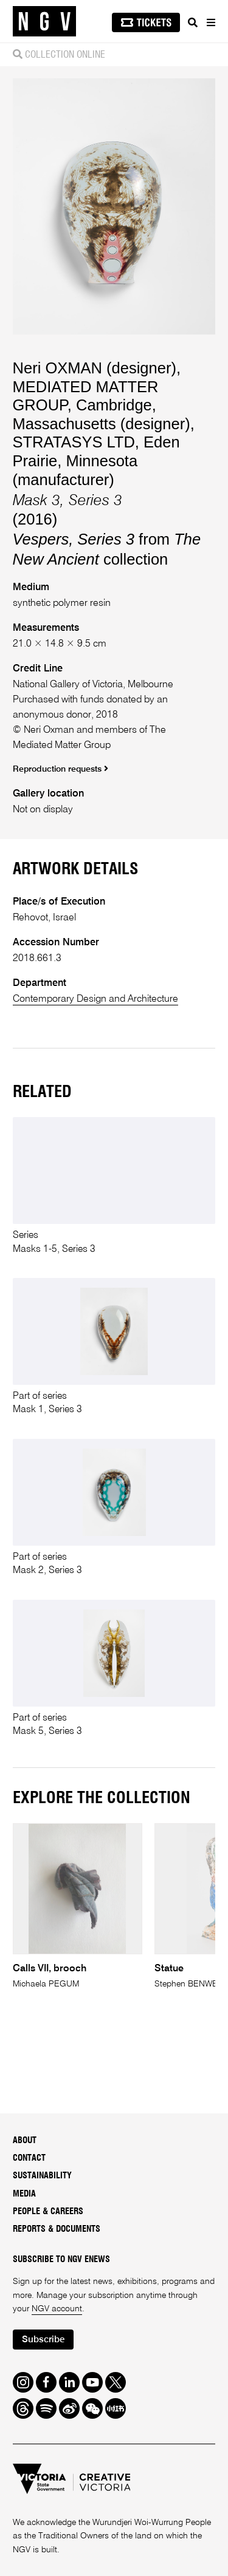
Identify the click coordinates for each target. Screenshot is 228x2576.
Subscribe (43, 2339)
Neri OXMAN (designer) (94, 367)
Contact (29, 2158)
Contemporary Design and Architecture (95, 999)
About (24, 2140)
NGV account (57, 2309)
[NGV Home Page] (44, 21)
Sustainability (42, 2176)
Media (24, 2194)
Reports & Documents (56, 2229)
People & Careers (48, 2211)
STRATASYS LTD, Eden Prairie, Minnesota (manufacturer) (96, 460)
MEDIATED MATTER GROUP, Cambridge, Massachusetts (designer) (101, 405)
